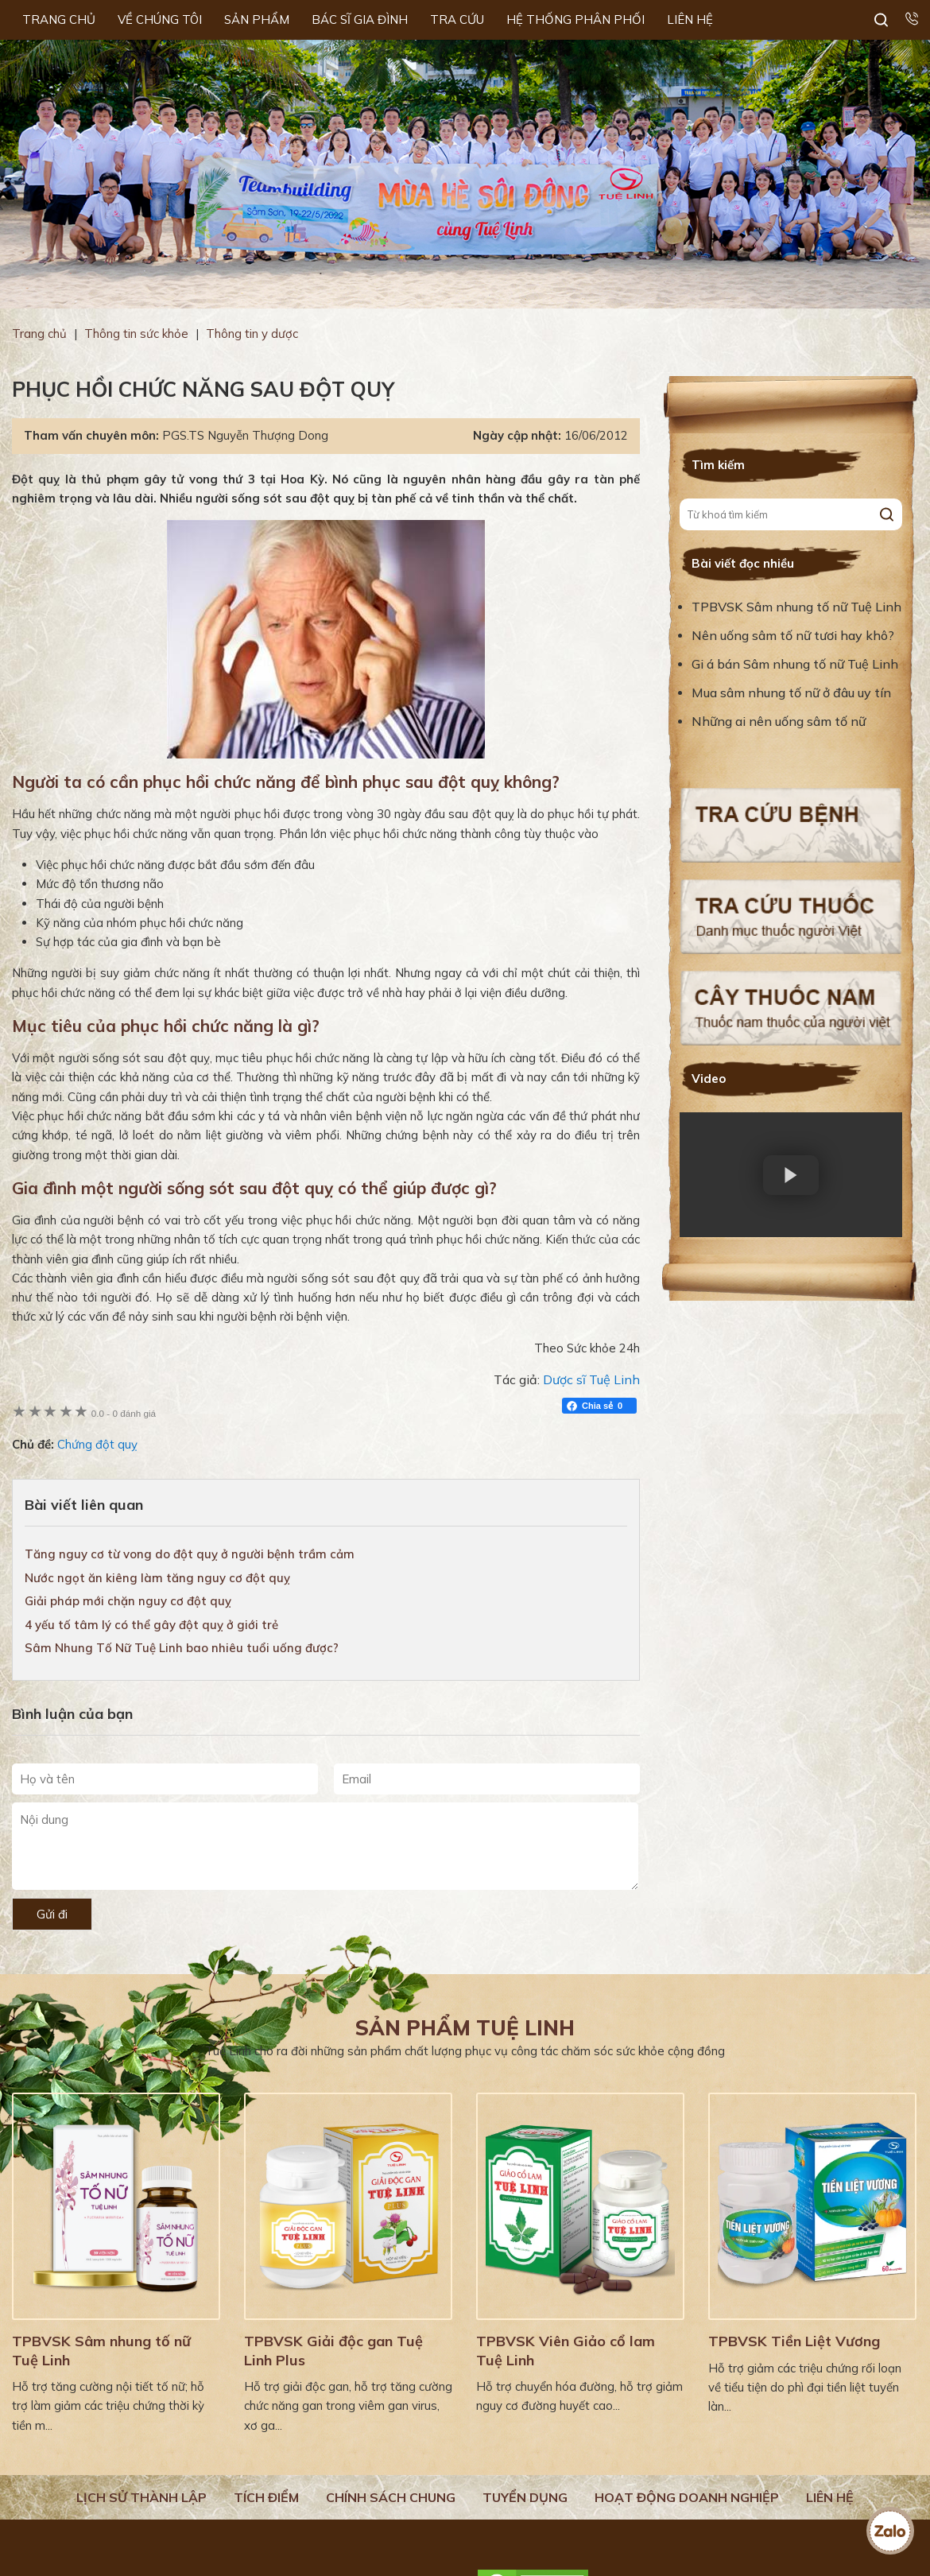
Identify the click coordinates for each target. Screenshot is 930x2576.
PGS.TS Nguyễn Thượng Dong (245, 435)
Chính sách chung (390, 2497)
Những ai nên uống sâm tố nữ (780, 721)
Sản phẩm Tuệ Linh (465, 2028)
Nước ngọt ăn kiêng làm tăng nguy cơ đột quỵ (157, 1577)
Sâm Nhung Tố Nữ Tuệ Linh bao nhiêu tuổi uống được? (182, 1647)
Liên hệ (830, 2497)
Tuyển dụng (525, 2497)
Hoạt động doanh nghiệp (687, 2497)
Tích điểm (266, 2497)
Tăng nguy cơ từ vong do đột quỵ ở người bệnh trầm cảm (190, 1554)
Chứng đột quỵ (97, 1444)
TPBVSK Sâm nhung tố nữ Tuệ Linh (796, 607)
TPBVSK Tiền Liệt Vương (794, 2341)
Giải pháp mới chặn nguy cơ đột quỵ (128, 1600)
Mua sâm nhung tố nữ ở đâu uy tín (791, 692)
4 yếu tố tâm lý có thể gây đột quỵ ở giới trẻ (151, 1624)
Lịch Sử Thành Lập (141, 2497)
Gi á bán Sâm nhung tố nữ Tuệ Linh (795, 664)
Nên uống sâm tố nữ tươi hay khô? (793, 635)
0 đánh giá (123, 1413)
